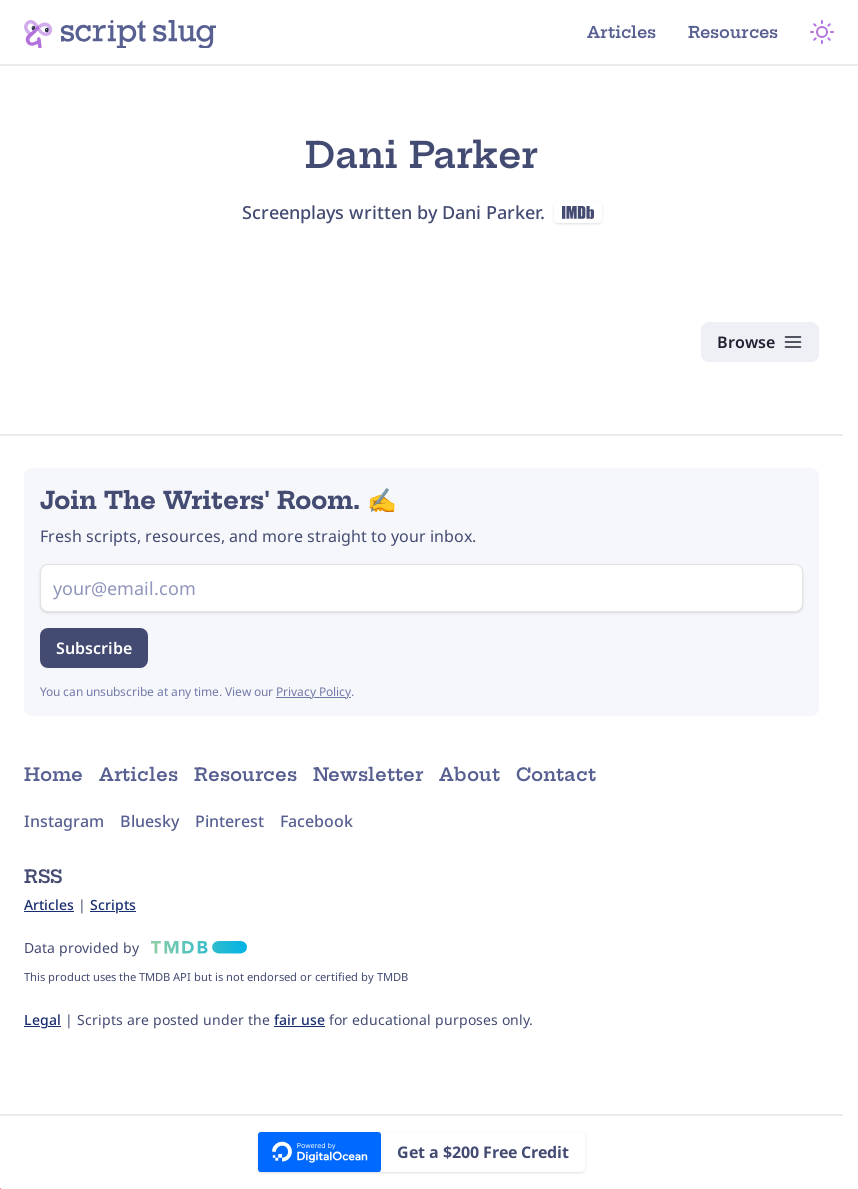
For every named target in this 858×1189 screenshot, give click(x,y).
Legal (42, 1019)
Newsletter (368, 774)
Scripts (113, 904)
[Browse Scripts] (760, 342)
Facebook (316, 821)
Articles (621, 32)
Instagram (64, 821)
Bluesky (149, 821)
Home (53, 774)
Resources (733, 32)
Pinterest (229, 821)
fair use (299, 1019)
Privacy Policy (313, 691)
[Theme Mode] (822, 32)
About (469, 774)
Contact (556, 774)
